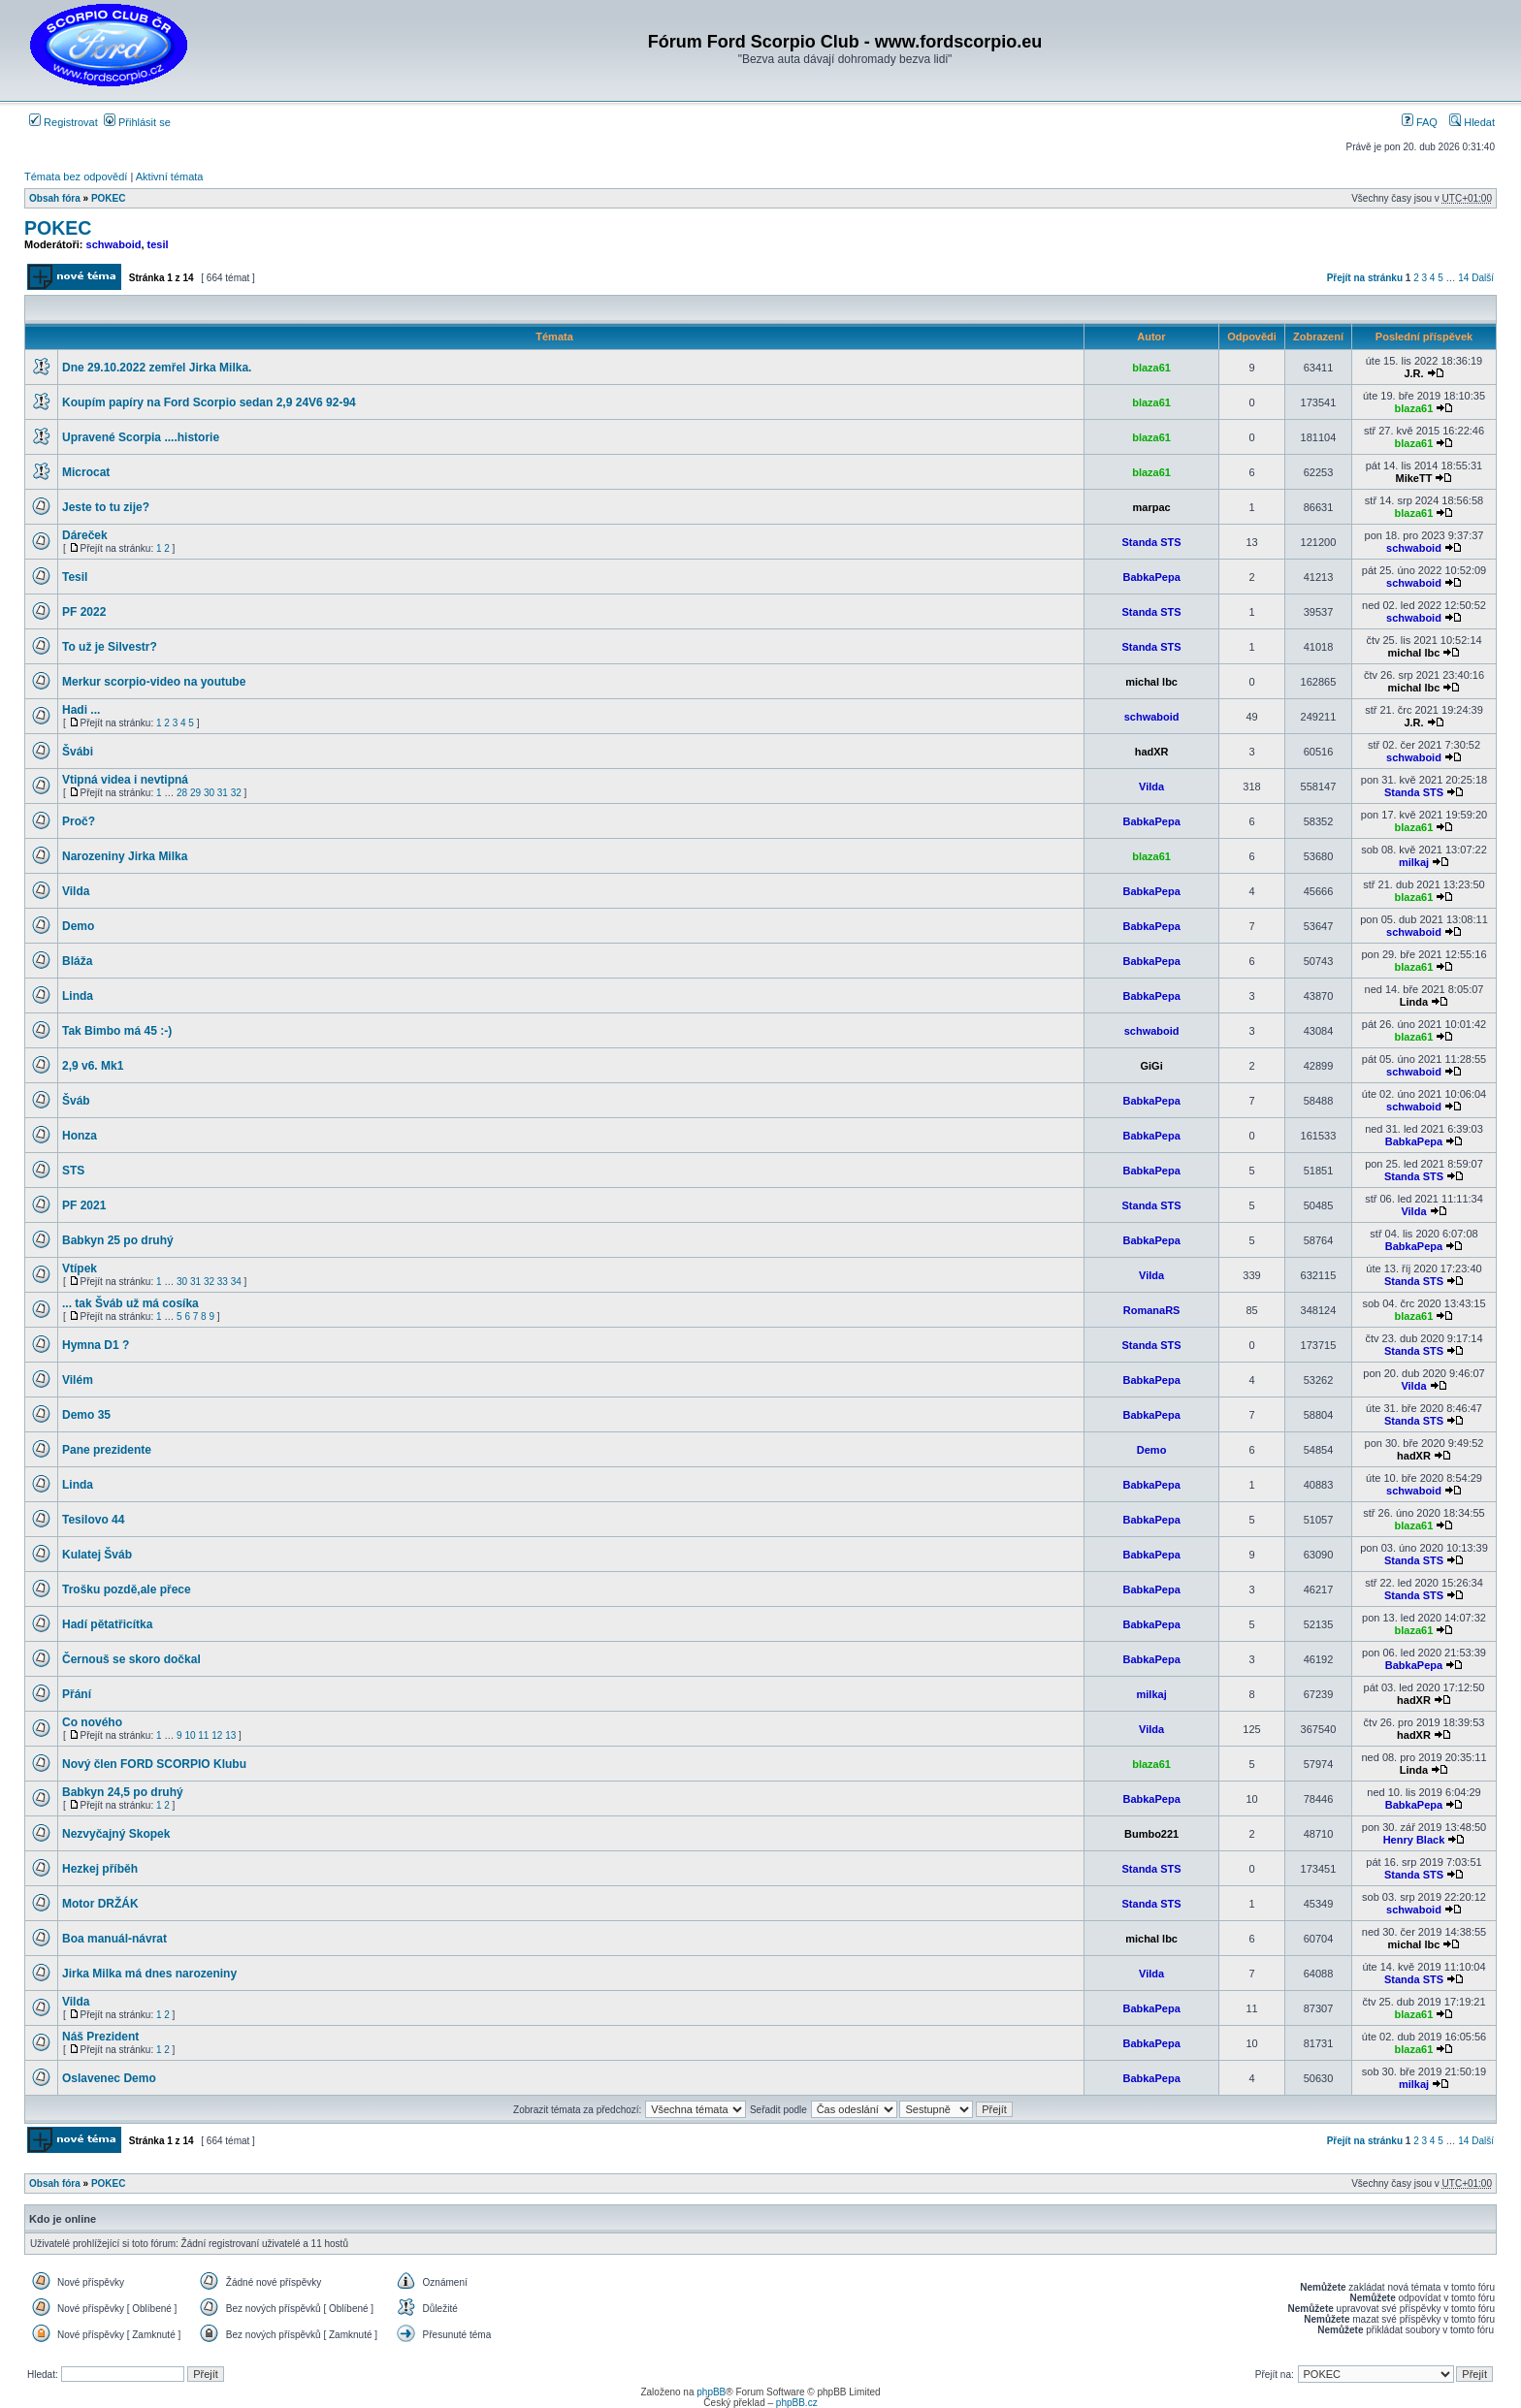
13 (230, 1735)
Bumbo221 (1151, 1834)
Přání (76, 1694)
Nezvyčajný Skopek (116, 1834)
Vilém (77, 1380)
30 (209, 792)
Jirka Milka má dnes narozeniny (149, 1973)
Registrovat (63, 122)
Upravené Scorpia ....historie (140, 437)
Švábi (77, 751)
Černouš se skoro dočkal (131, 1659)
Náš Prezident (100, 2036)
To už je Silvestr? (109, 647)
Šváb (76, 1101)
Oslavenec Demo (109, 2078)
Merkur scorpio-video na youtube (153, 682)
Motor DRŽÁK (100, 1903)
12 (216, 1735)
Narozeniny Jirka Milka (124, 856)
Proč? (78, 821)
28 (182, 792)
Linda (77, 996)
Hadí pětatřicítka (107, 1624)
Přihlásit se (137, 122)
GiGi (1151, 1066)
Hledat (1472, 122)
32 (236, 792)
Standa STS (1151, 542)
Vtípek (79, 1268)
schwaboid (114, 244)
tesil (158, 244)
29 (195, 792)
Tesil (74, 577)
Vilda (1151, 786)
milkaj (1414, 862)
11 (203, 1735)
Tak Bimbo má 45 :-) (117, 1031)
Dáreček (85, 535)
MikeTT (1414, 478)
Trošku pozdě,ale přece (126, 1589)
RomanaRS (1152, 1310)
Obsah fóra (55, 198)
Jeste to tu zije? (105, 507)
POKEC (108, 198)
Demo (78, 926)
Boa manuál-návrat (114, 1938)
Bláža (77, 961)
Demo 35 (86, 1415)
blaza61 (1151, 367)
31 (222, 792)
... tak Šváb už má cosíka (130, 1303)
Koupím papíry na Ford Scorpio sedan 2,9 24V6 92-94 (209, 402)
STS (73, 1170)
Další (1483, 278)
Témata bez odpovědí (75, 176)
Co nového (92, 1722)
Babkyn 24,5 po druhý (122, 1792)
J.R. (1413, 373)
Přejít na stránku (1365, 278)
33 (222, 1281)
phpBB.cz (797, 2402)
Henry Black (1414, 1840)
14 (1463, 278)
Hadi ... (81, 710)
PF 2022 (84, 612)
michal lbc (1414, 652)
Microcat (86, 472)
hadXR (1152, 751)
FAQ (1420, 122)
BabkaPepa (1151, 577)
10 (189, 1735)
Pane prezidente (106, 1450)
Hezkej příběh (100, 1869)
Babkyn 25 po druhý (118, 1240)
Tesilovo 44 (93, 1519)
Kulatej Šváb (97, 1554)
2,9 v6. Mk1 (92, 1066)
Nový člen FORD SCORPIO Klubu (154, 1764)
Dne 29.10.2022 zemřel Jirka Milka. (156, 367)
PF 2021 (84, 1205)
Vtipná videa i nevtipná (125, 780)
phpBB (711, 2392)
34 (236, 1281)
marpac (1152, 507)
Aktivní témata (170, 176)
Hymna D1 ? (95, 1345)
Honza (79, 1135)
